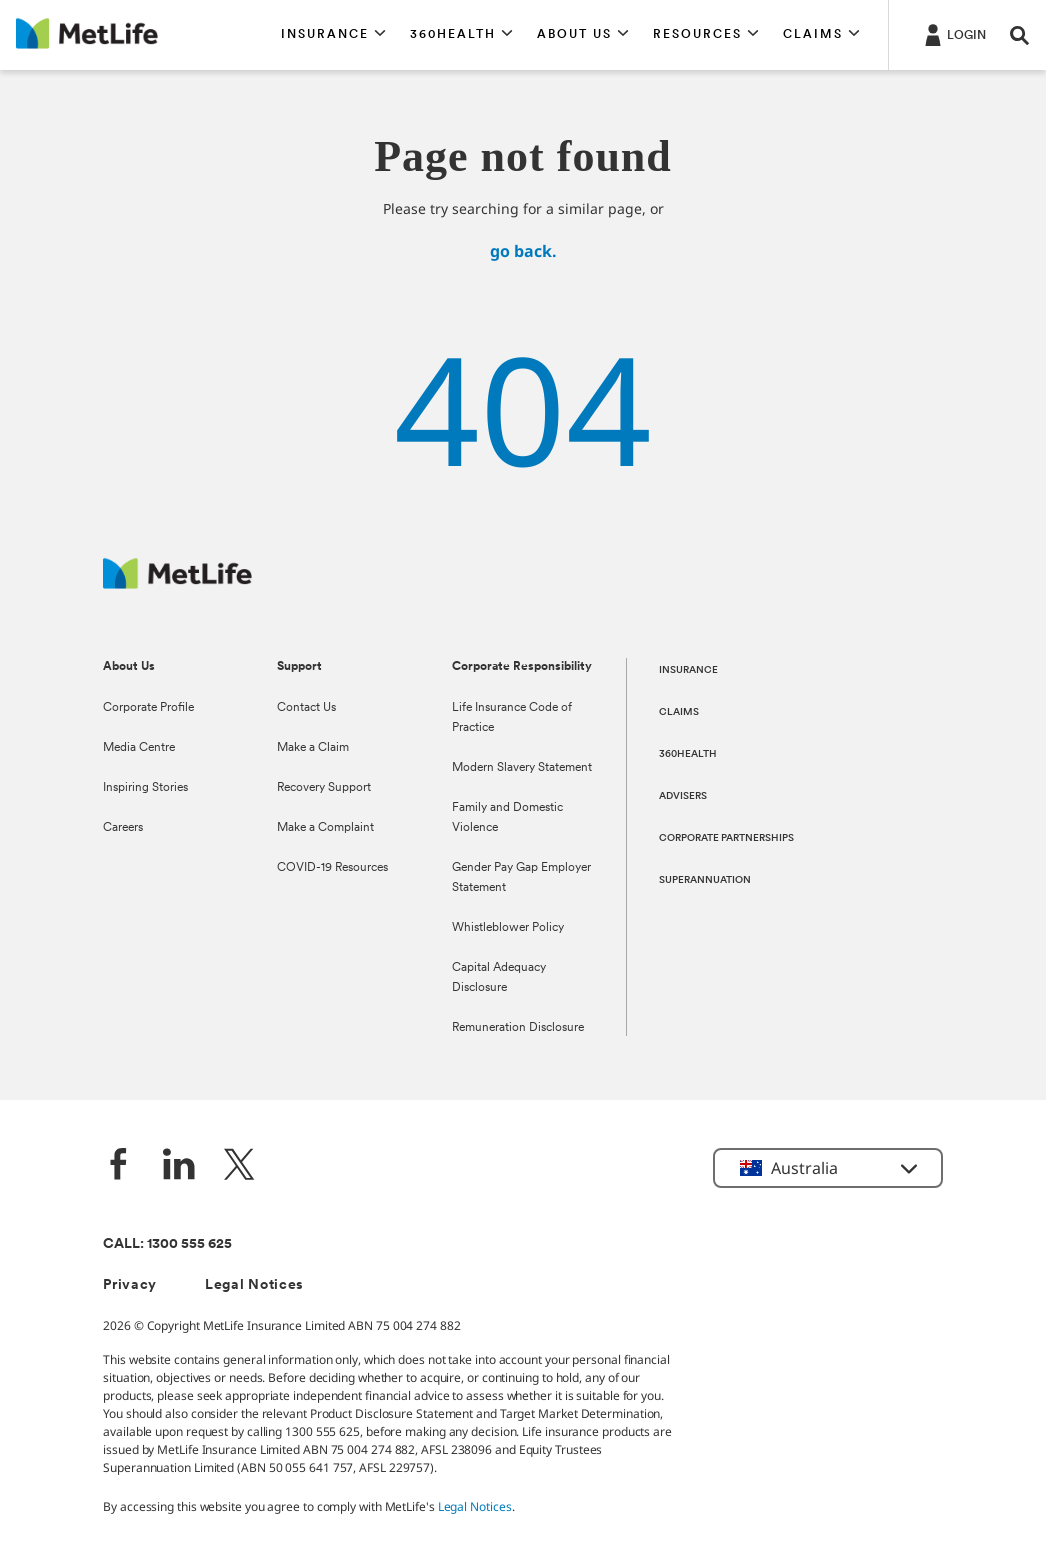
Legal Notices (254, 1285)
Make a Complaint (325, 828)
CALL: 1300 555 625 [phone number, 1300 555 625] (167, 1244)
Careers (123, 828)
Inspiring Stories (145, 788)
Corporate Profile (148, 708)
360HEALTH (688, 754)
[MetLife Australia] (177, 583)
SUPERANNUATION (705, 880)
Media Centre (139, 748)
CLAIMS (679, 712)
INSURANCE (688, 670)
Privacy (130, 1285)
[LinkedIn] (179, 1166)
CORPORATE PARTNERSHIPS (726, 838)
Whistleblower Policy (508, 928)
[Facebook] (119, 1166)
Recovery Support (324, 788)
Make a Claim (313, 748)
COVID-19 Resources (332, 868)
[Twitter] (239, 1166)
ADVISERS (683, 796)
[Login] (953, 34)
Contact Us (306, 708)
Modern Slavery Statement (522, 768)
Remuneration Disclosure (518, 1028)
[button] (333, 35)
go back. (523, 251)
